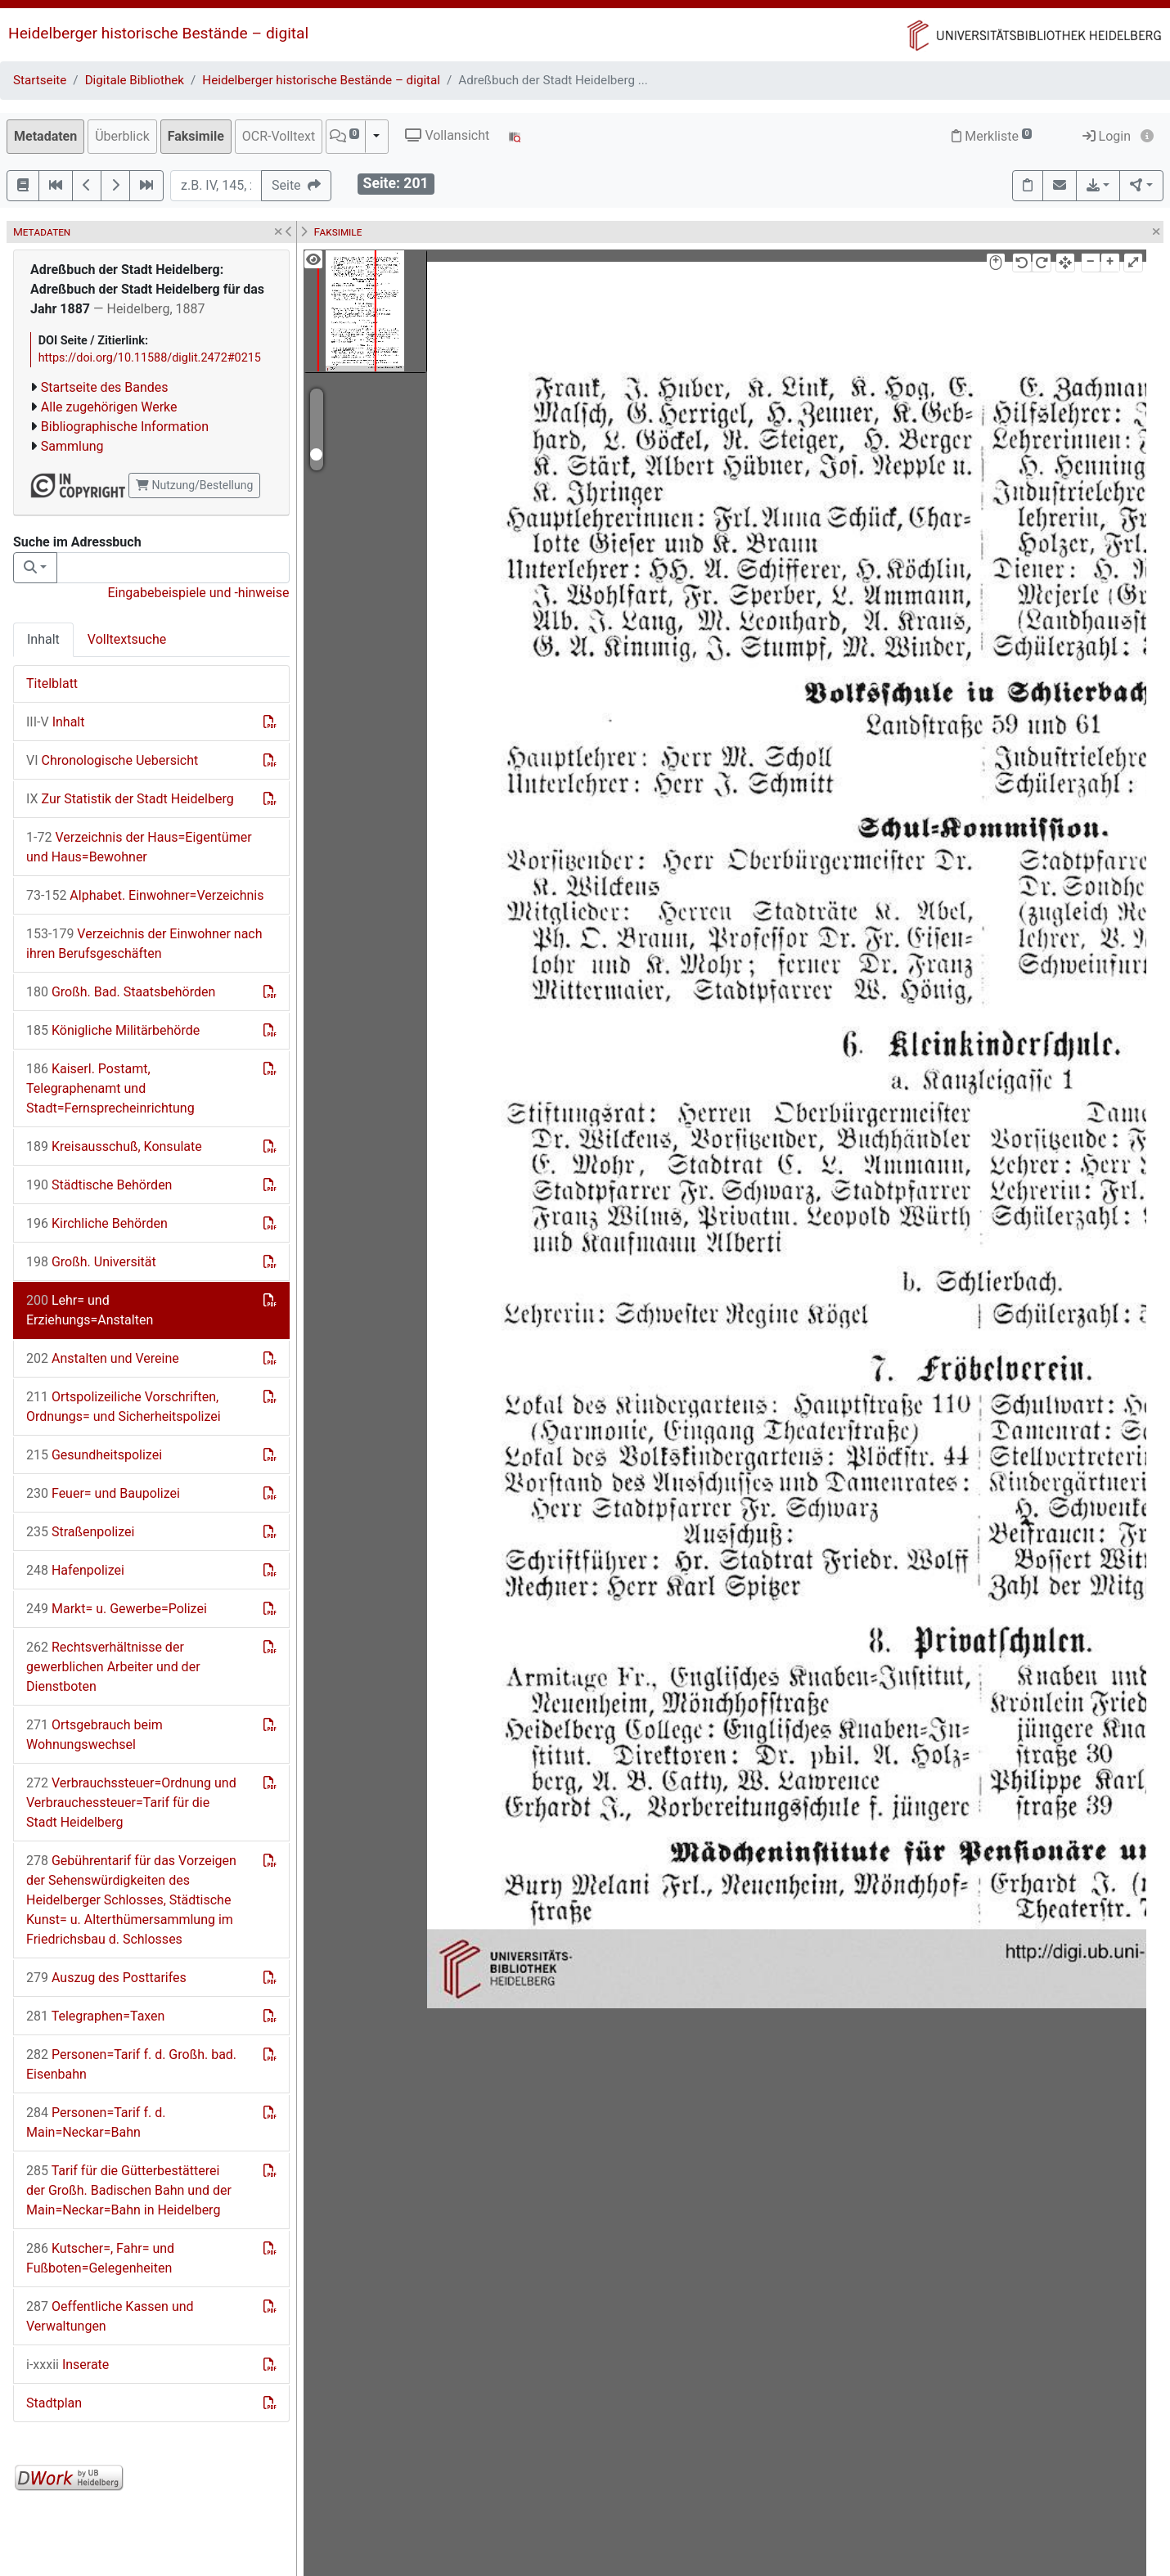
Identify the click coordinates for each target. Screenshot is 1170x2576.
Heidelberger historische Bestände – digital (158, 33)
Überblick (122, 136)
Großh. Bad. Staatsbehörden (120, 992)
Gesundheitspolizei (94, 1455)
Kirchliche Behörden (97, 1223)
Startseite (39, 80)
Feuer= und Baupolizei (103, 1493)
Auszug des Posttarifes (106, 1977)
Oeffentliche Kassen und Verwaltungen (110, 2316)
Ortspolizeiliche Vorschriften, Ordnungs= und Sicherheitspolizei (123, 1406)
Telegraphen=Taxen (95, 2016)
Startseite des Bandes (105, 387)
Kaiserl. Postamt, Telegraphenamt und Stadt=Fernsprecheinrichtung (110, 1088)
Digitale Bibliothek (134, 80)
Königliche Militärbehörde (113, 1030)
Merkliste (992, 136)
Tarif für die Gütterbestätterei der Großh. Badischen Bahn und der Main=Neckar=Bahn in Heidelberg (129, 2190)
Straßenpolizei (80, 1532)
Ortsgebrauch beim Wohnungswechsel (94, 1734)
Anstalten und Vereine (102, 1358)
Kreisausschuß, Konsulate (114, 1146)
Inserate (67, 2364)
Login (1106, 136)
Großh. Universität (91, 1262)
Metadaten (45, 136)
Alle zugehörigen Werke (109, 407)
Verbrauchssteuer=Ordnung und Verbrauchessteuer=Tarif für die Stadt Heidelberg (131, 1802)
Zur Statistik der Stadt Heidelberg (130, 799)
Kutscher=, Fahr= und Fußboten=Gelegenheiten (100, 2258)
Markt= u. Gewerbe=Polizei (116, 1608)
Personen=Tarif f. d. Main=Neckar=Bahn (95, 2122)
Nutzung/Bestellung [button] (194, 485)
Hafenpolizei (75, 1570)
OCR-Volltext (278, 136)
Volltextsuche (127, 639)
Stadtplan (54, 2403)
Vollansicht (447, 135)
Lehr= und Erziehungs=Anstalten (89, 1310)
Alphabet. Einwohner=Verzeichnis (145, 895)
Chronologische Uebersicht (112, 760)
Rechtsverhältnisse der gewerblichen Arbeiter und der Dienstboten (113, 1666)
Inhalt (43, 639)
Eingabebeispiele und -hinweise (198, 592)
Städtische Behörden (99, 1185)
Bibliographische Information (125, 426)
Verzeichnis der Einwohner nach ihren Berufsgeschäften (144, 943)
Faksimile (196, 136)
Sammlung (72, 446)
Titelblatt (52, 683)
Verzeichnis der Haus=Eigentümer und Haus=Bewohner (139, 847)
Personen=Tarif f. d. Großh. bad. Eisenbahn (131, 2064)
